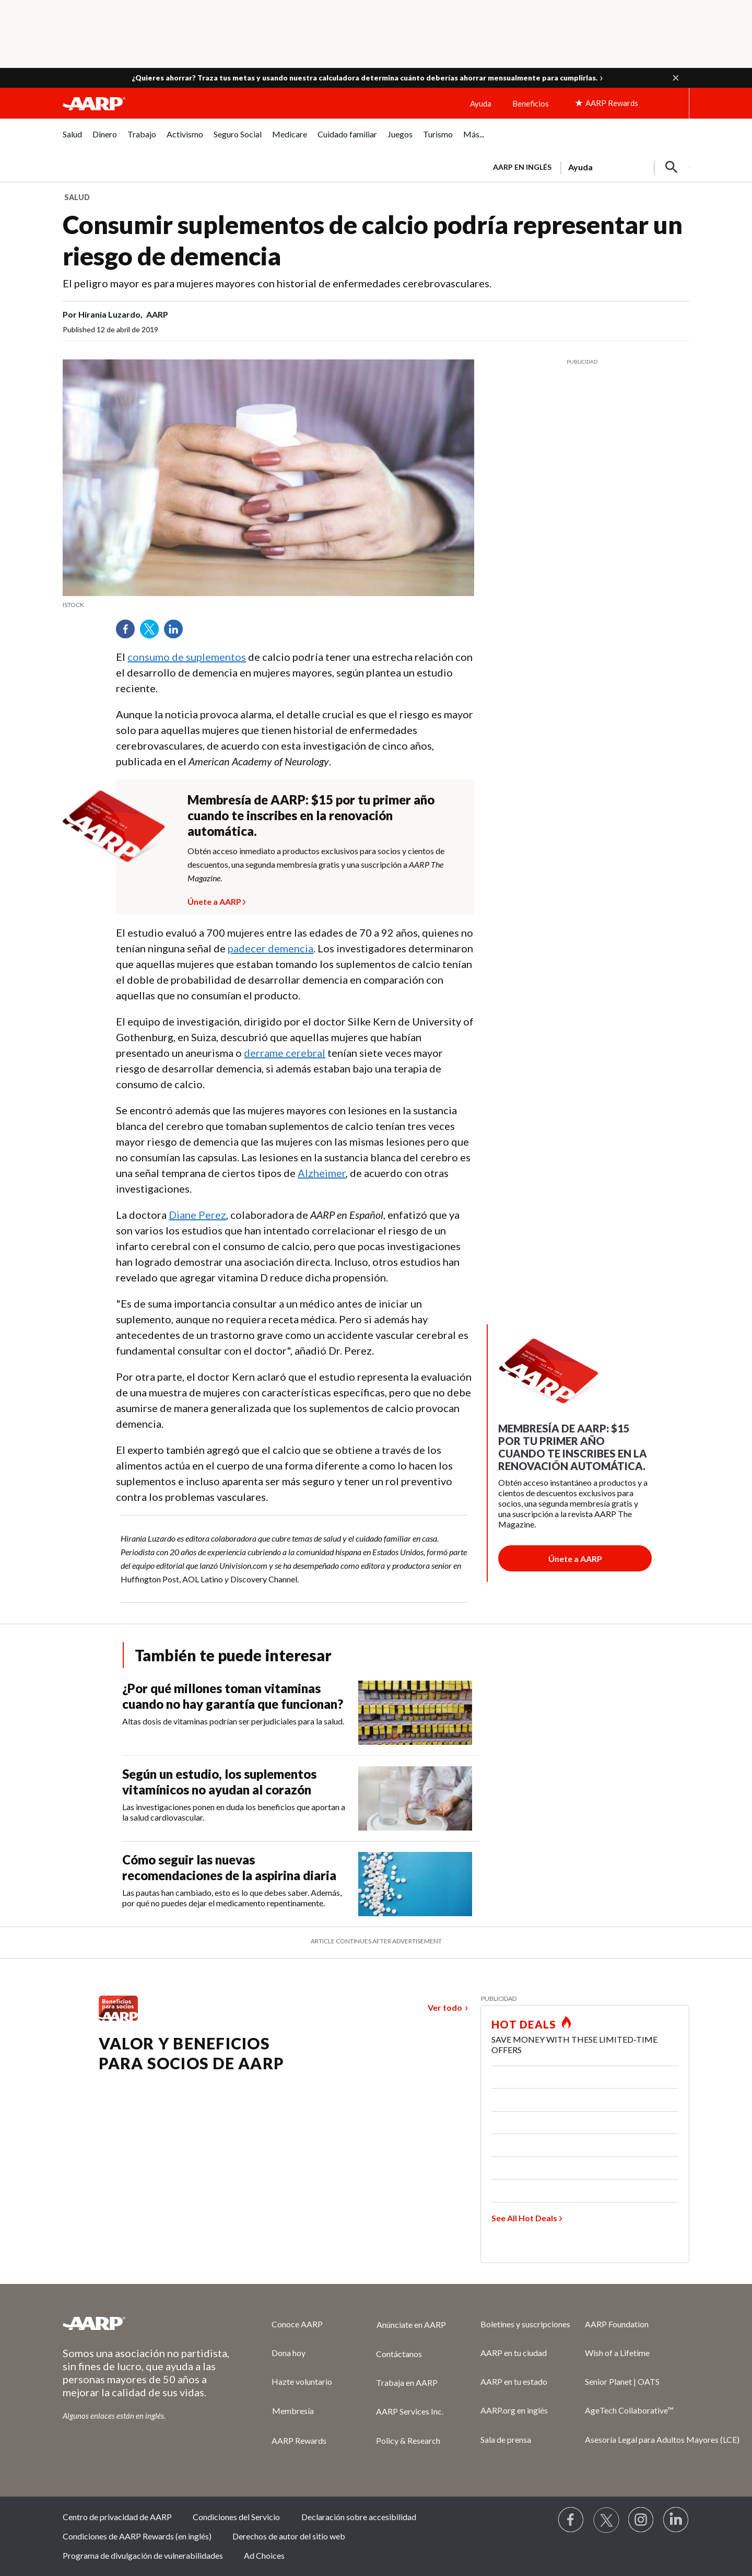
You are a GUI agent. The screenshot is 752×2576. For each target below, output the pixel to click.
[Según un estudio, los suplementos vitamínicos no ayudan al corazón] (301, 1798)
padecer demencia (270, 948)
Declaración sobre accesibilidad (358, 2517)
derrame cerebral (284, 1052)
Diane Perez (197, 1214)
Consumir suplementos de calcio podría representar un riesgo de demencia (373, 240)
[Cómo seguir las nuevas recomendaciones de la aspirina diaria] (301, 1884)
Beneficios (530, 103)
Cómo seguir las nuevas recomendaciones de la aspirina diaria (229, 1867)
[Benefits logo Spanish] (118, 2017)
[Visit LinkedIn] (676, 2520)
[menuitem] (72, 139)
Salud (77, 197)
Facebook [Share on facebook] (129, 633)
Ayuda (480, 103)
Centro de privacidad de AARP (117, 2517)
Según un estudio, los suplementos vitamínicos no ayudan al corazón (219, 1781)
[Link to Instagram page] (641, 2520)
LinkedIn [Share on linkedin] (177, 633)
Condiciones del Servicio (236, 2517)
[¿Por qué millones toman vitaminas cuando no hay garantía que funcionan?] (301, 1713)
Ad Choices (264, 2555)
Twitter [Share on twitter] (153, 633)
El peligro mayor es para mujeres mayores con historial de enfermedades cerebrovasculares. (277, 283)
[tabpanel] (586, 166)
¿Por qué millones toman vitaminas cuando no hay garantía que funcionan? (232, 1696)
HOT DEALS (523, 2024)
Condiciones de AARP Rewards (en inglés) (137, 2536)
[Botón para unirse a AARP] (575, 1558)
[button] (675, 77)
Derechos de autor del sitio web (288, 2536)
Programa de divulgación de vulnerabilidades (143, 2555)
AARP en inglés (522, 166)
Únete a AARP (214, 900)
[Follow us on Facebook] (571, 2520)
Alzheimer (322, 1173)
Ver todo (445, 2007)
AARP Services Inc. (409, 2411)
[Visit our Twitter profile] (606, 2520)
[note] (268, 605)
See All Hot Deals (524, 2218)
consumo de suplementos (186, 656)
